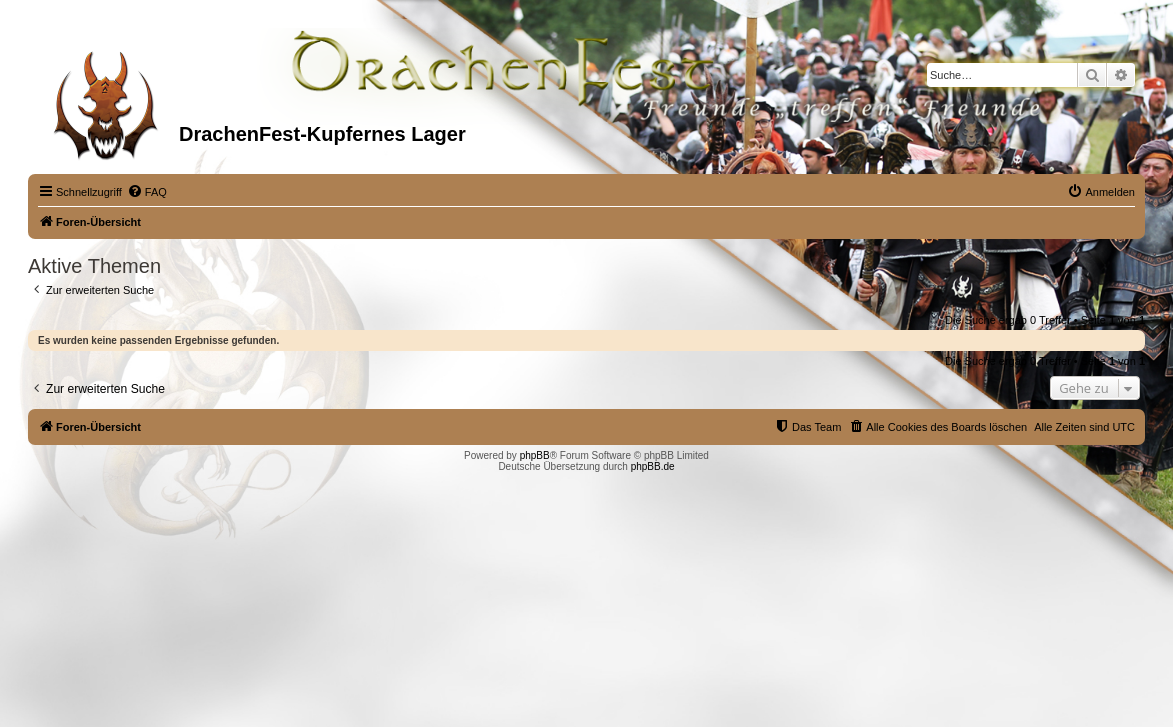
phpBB (535, 455)
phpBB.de (653, 466)
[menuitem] (147, 192)
